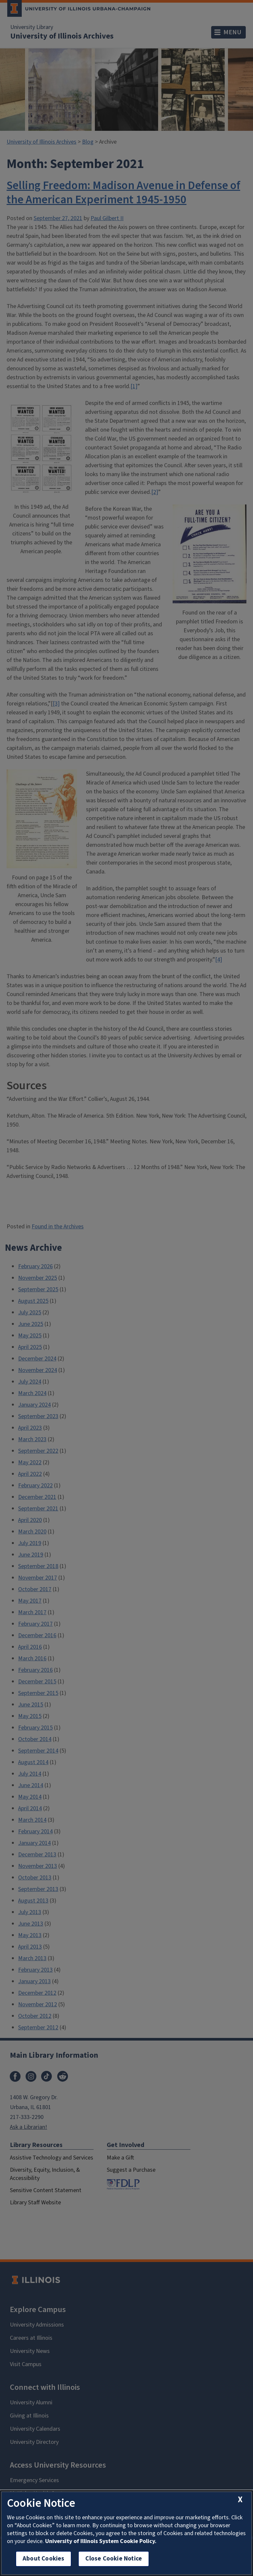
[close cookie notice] (240, 2499)
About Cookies (43, 2558)
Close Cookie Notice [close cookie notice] (113, 2558)
